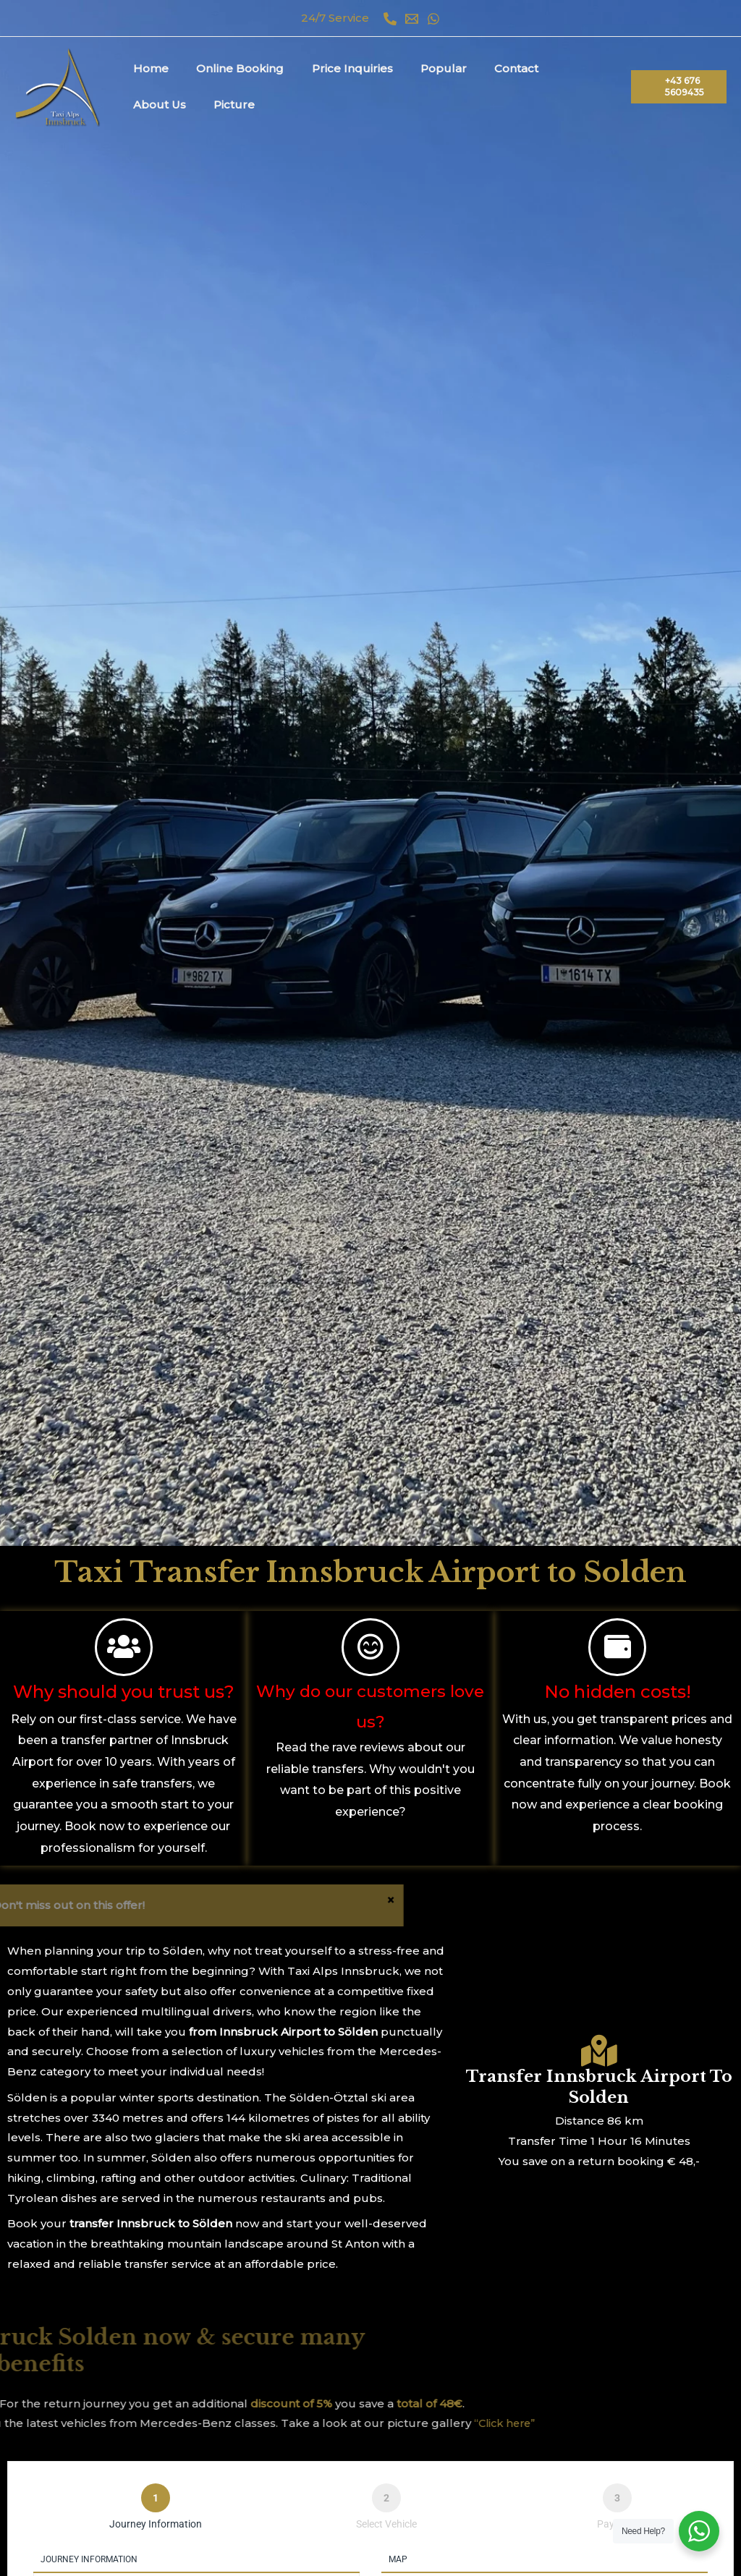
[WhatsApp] (433, 18)
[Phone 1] (390, 18)
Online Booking (231, 68)
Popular (422, 68)
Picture (151, 104)
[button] (675, 86)
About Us (559, 68)
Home (148, 68)
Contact (489, 68)
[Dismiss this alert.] (92, 1906)
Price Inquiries (337, 68)
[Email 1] (411, 18)
